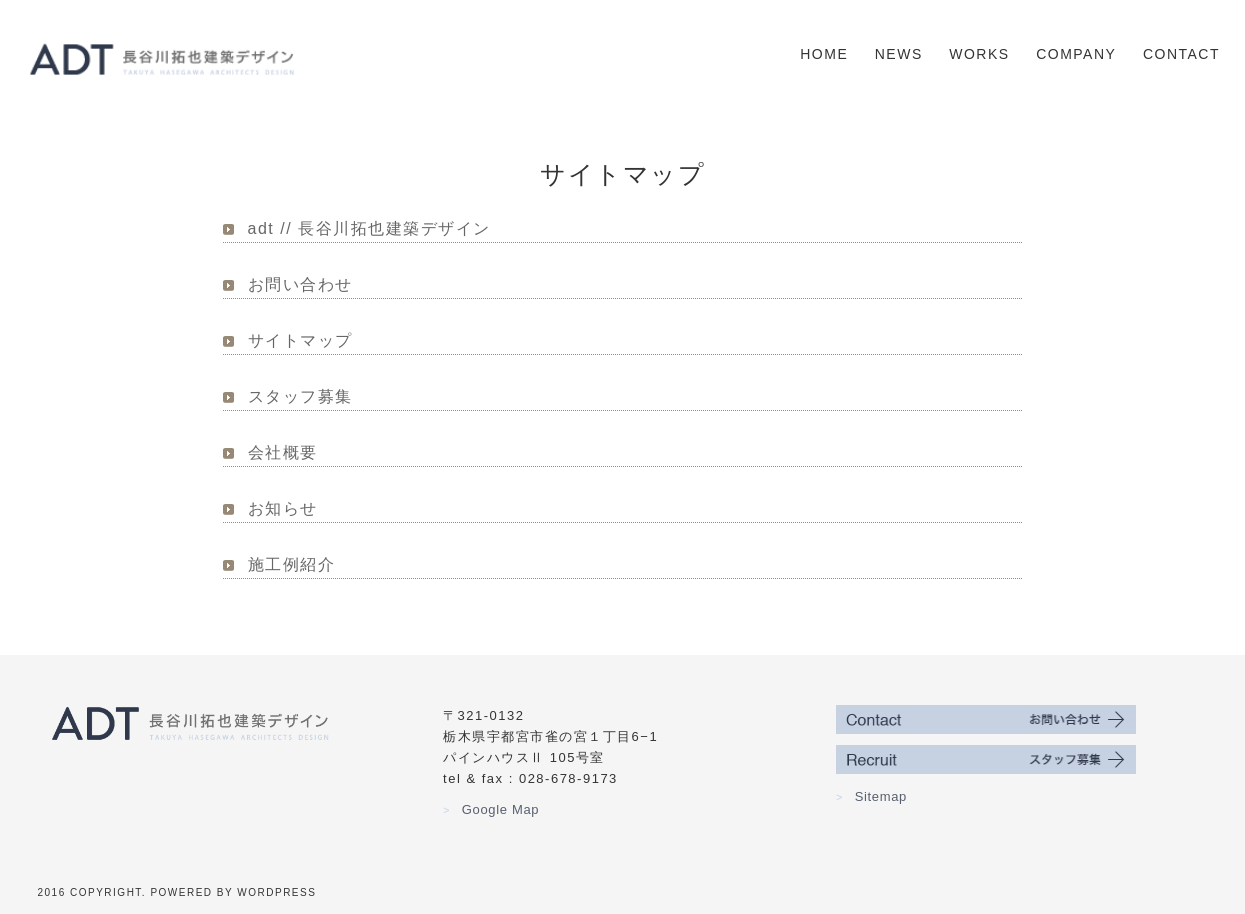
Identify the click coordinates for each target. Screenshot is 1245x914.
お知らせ (283, 508)
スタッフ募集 (300, 396)
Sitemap (871, 796)
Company (1076, 54)
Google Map (491, 809)
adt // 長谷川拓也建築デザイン (369, 228)
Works (979, 54)
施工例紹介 (292, 564)
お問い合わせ (300, 284)
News (899, 54)
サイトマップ (300, 340)
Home (824, 54)
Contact (1181, 54)
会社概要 (283, 452)
